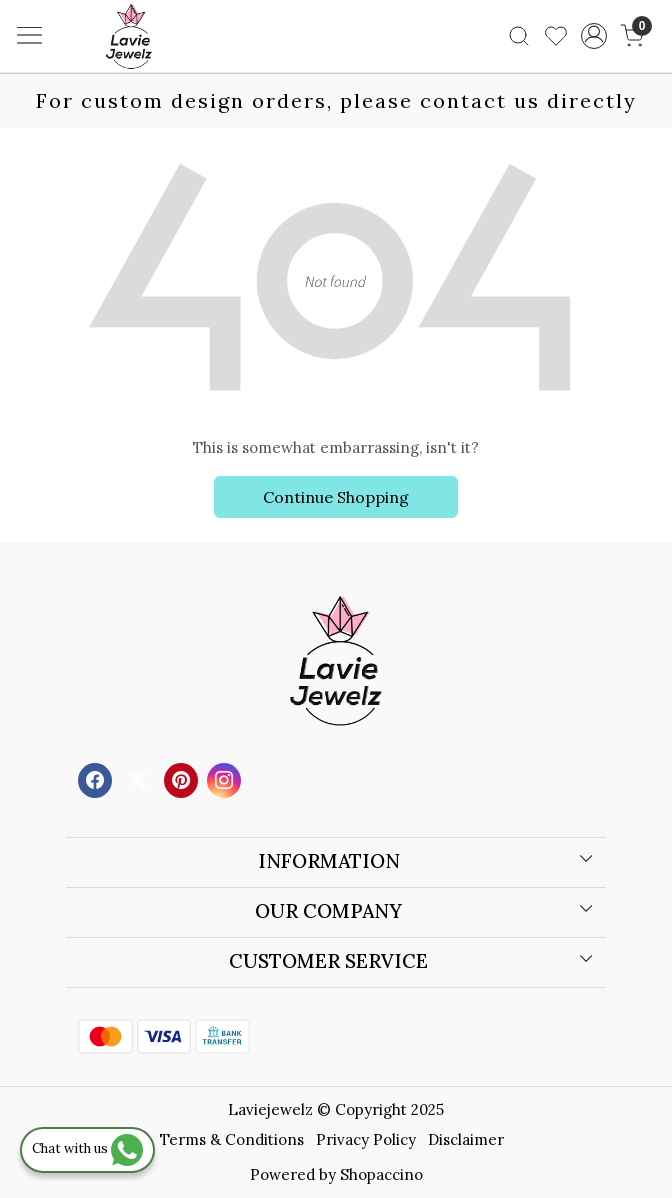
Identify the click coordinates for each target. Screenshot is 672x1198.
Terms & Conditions (232, 1139)
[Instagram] (226, 778)
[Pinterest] (183, 778)
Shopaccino (381, 1174)
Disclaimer (466, 1139)
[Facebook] (97, 778)
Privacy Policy (366, 1139)
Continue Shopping (336, 497)
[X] (140, 778)
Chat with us (87, 1148)
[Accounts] (593, 36)
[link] (519, 36)
